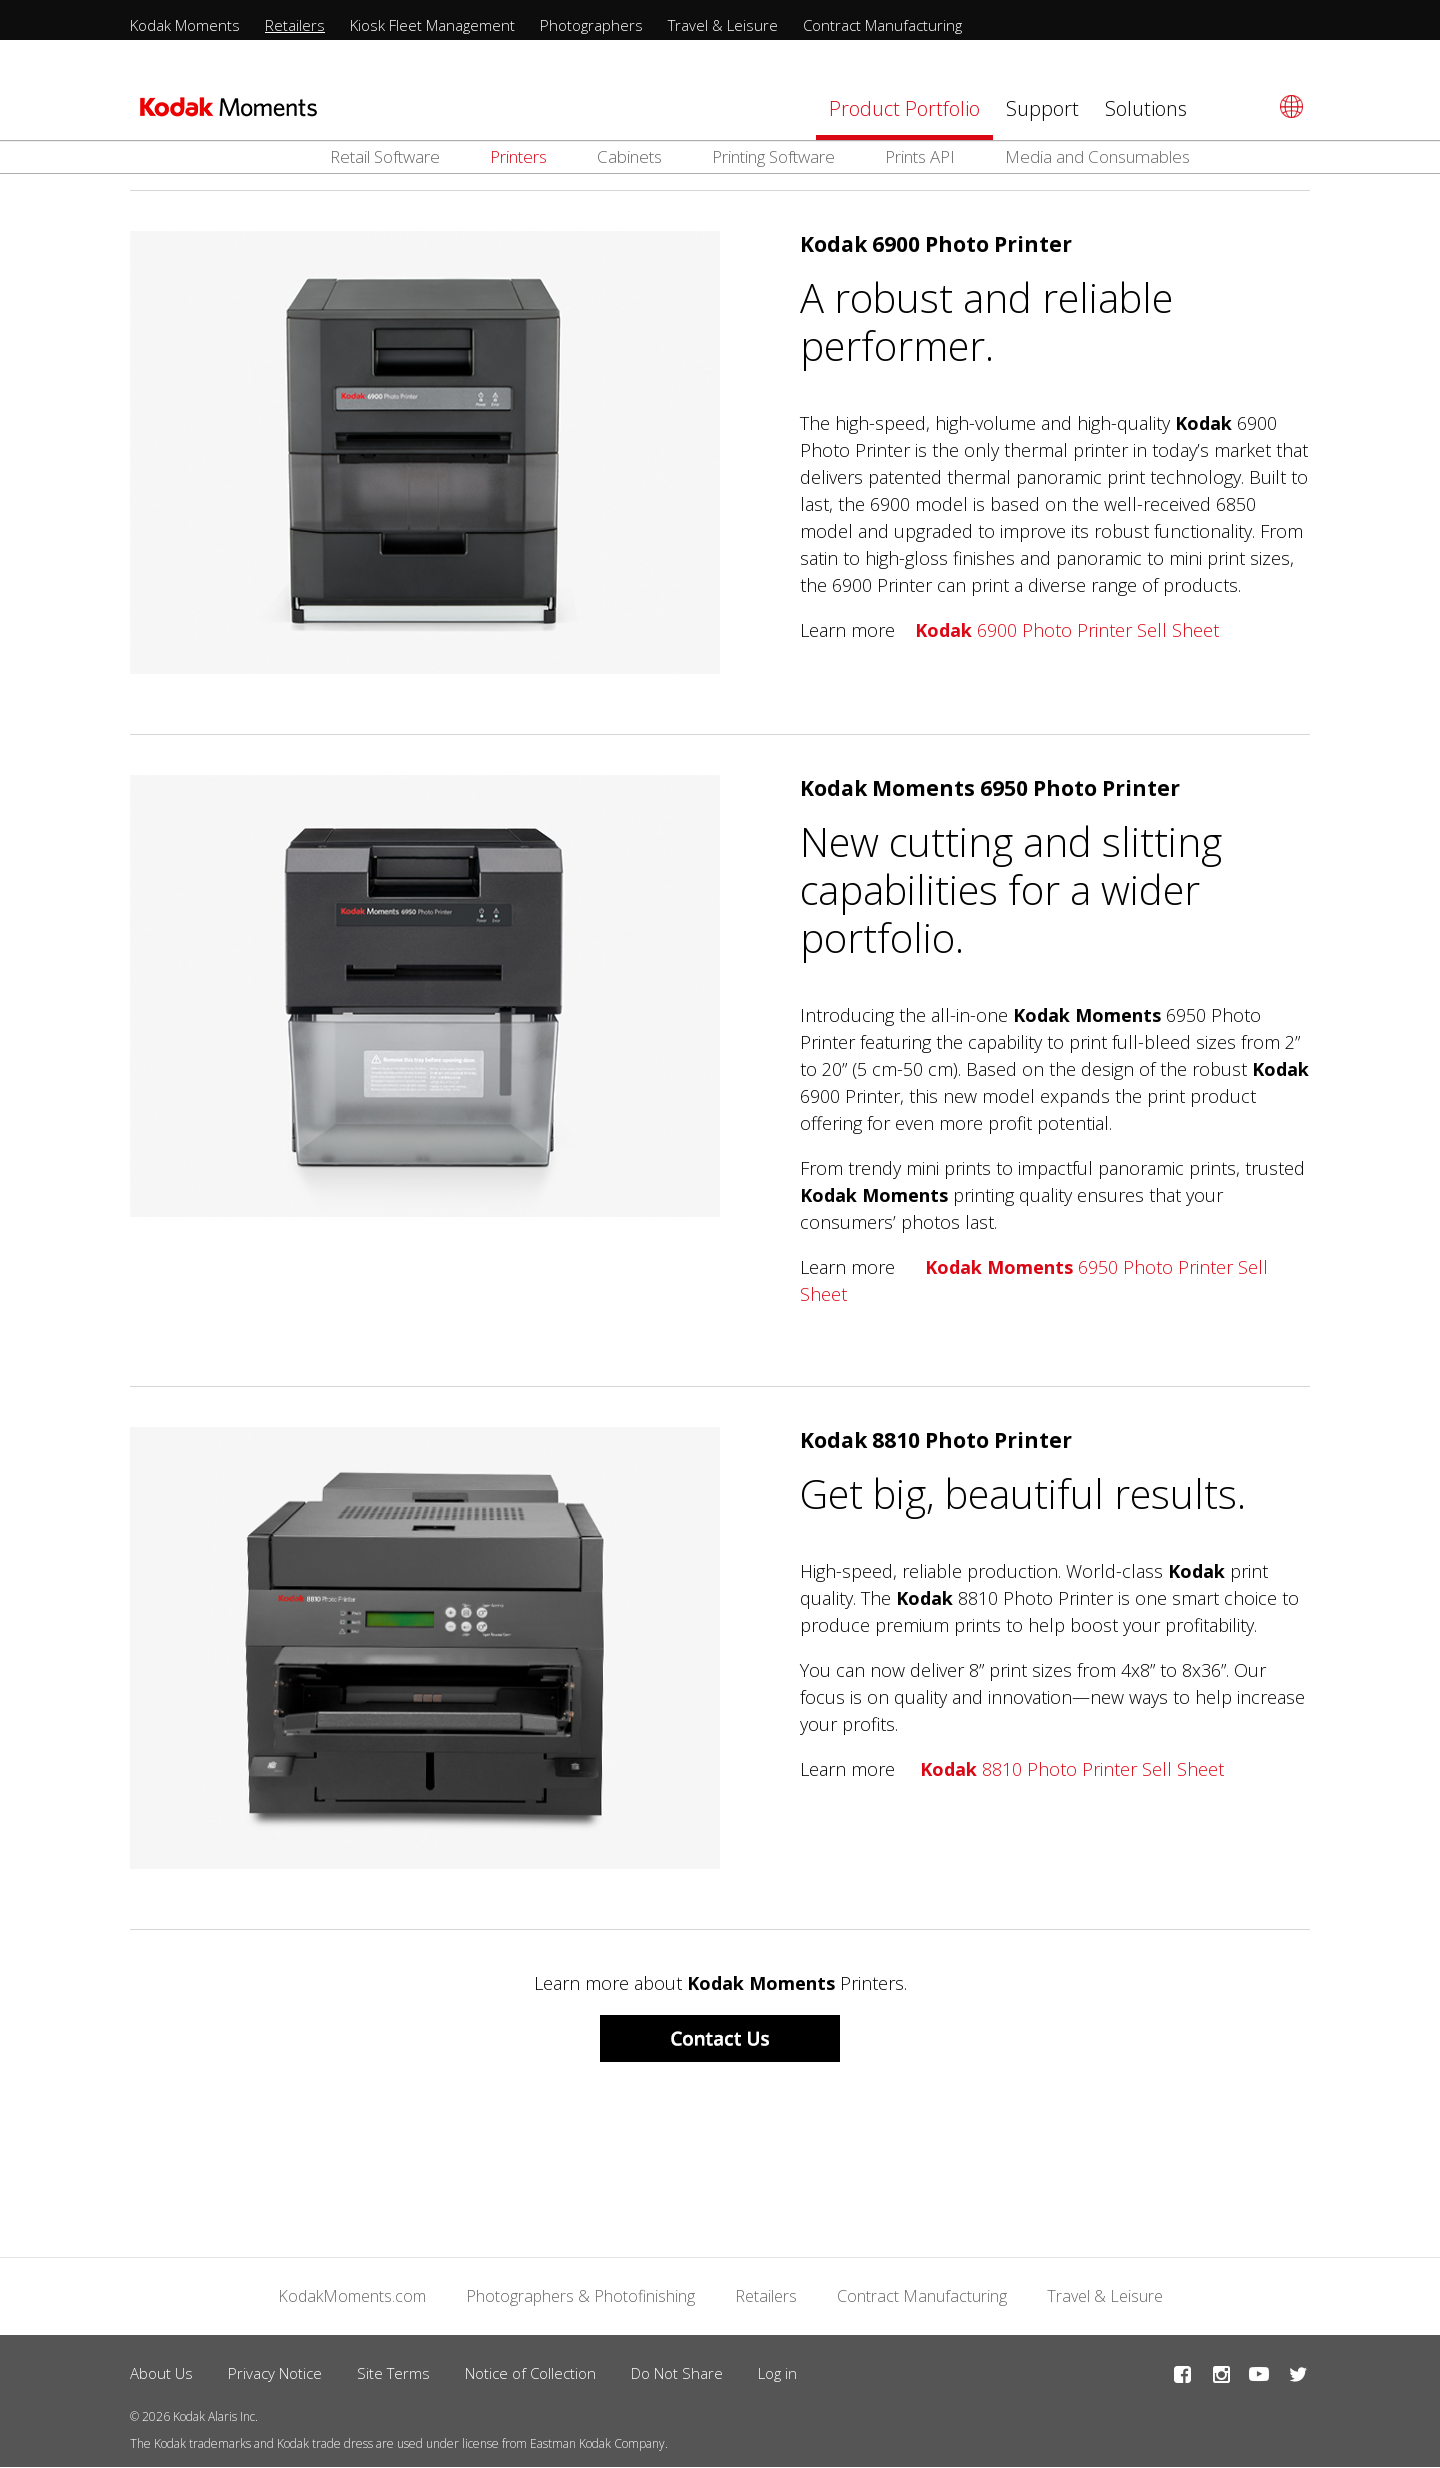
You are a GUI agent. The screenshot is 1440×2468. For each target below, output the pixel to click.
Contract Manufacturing (882, 25)
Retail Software (385, 156)
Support (1042, 108)
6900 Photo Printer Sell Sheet (1067, 630)
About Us (161, 2373)
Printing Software (773, 156)
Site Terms (393, 2373)
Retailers (295, 25)
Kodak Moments (185, 25)
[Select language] (1288, 106)
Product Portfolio (904, 108)
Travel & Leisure (723, 25)
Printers (518, 156)
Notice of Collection (530, 2373)
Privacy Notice (275, 2373)
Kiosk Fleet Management (432, 25)
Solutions (1146, 108)
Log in (777, 2373)
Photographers (591, 25)
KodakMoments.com (352, 2296)
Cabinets (629, 156)
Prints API (920, 156)
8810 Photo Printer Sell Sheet (1072, 1769)
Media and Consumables (1097, 156)
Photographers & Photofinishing (580, 2296)
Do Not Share (677, 2373)
